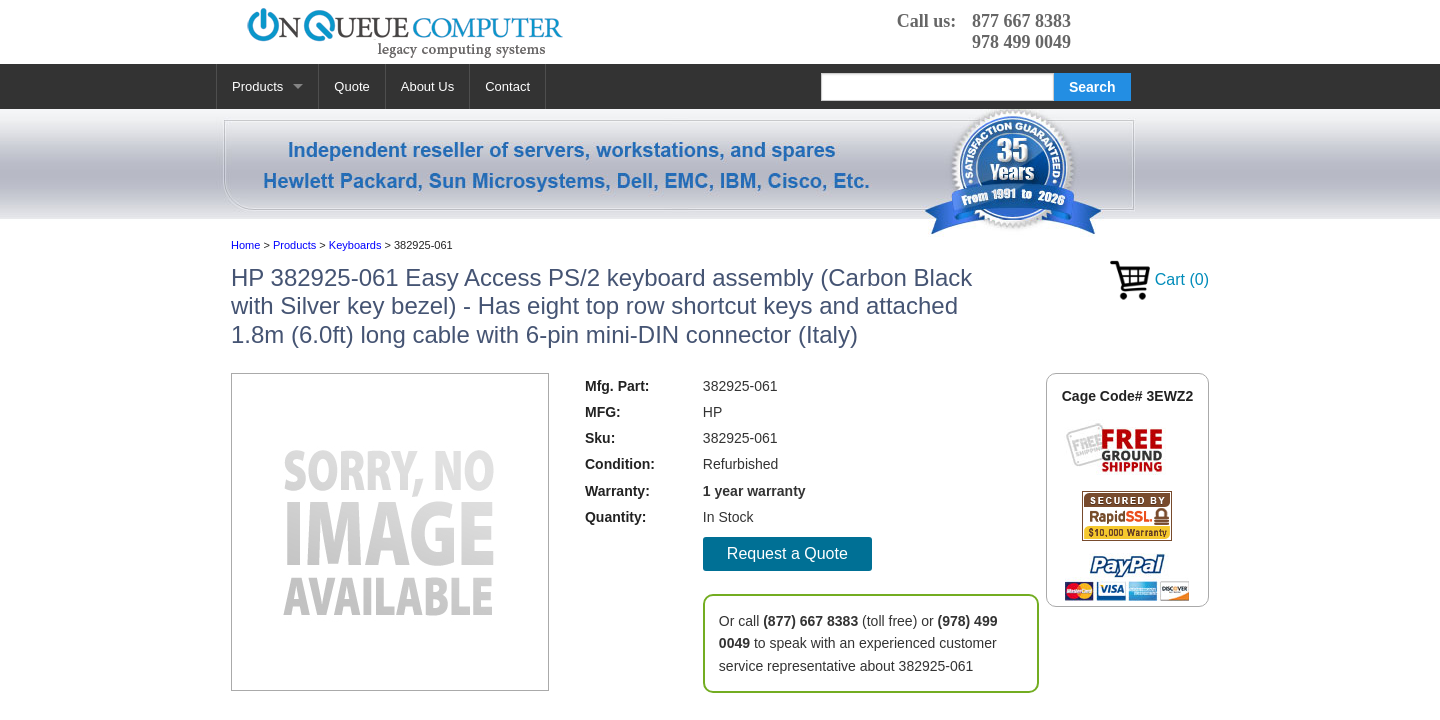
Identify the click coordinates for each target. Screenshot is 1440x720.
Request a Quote (787, 553)
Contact (507, 86)
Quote (351, 86)
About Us (427, 86)
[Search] (937, 87)
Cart (1159, 279)
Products (257, 86)
